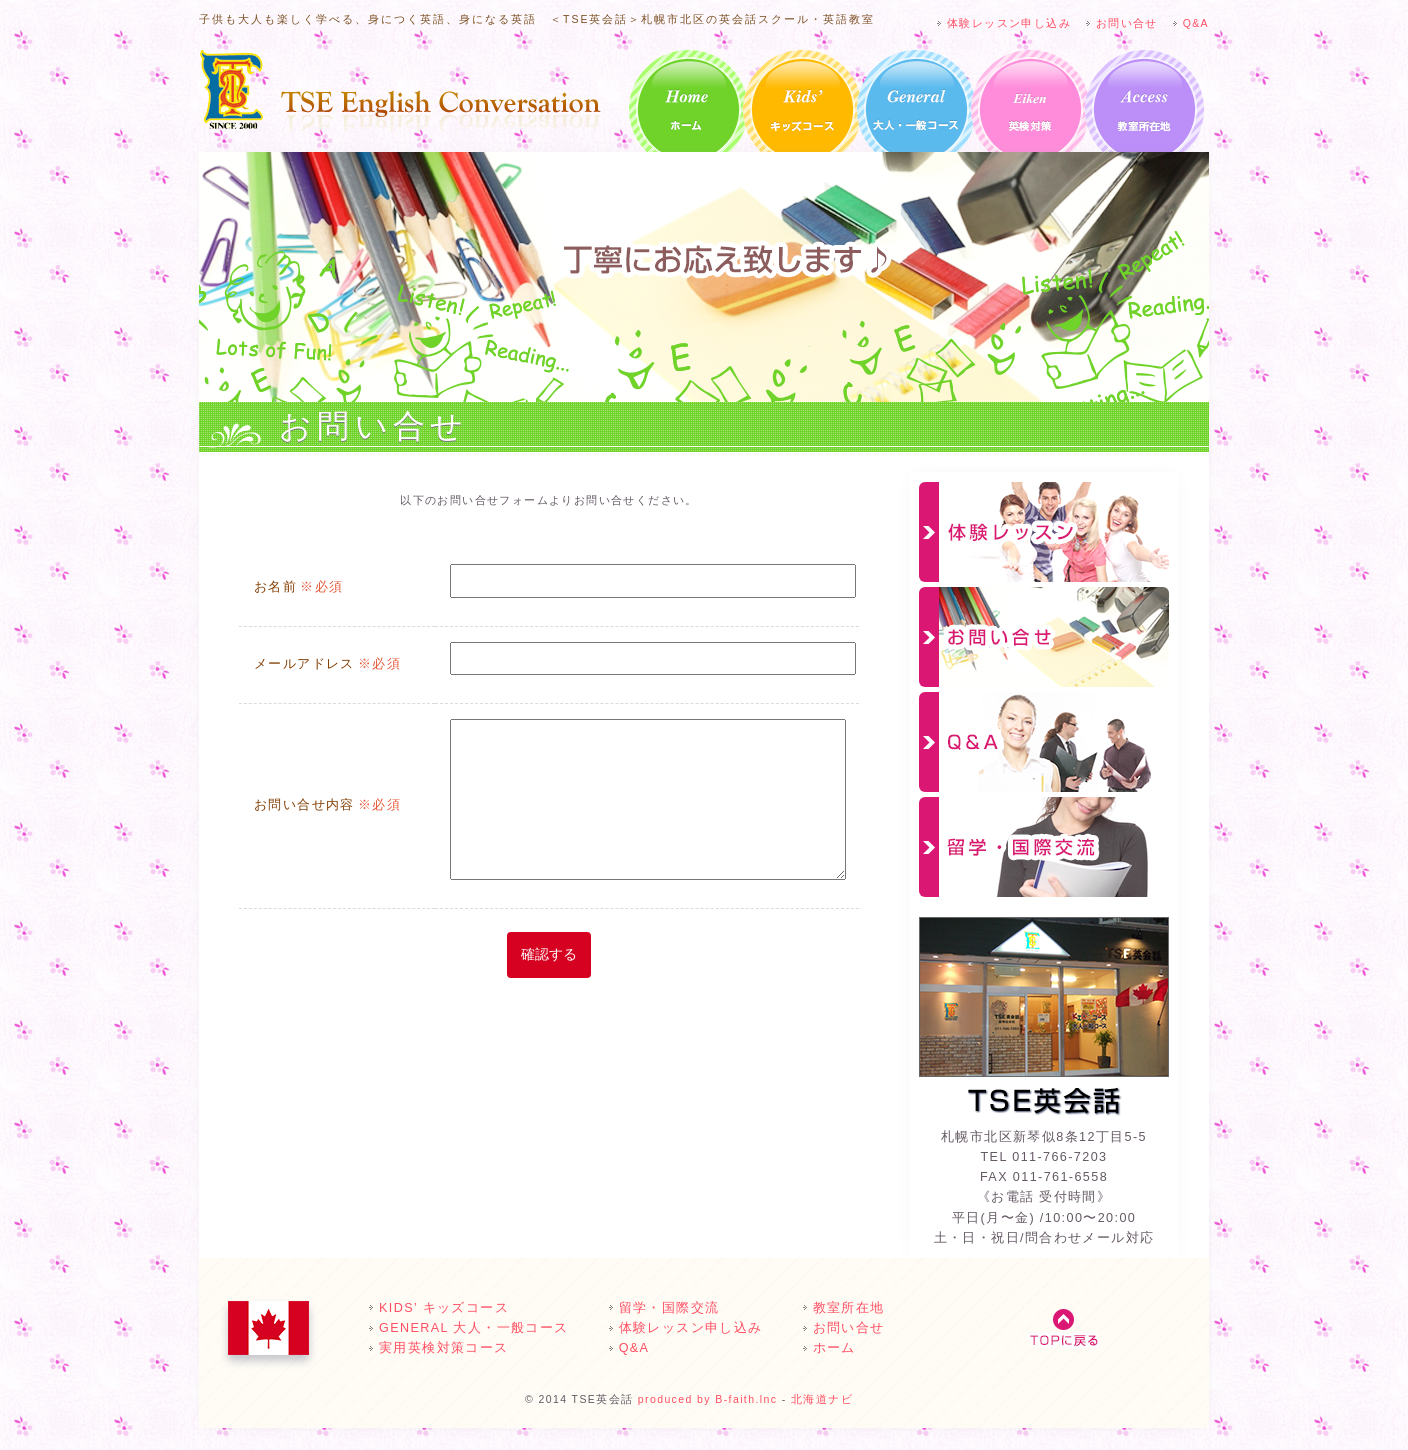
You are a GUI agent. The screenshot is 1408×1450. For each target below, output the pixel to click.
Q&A (1196, 23)
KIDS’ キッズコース (802, 109)
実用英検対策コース (444, 1348)
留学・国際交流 (1044, 847)
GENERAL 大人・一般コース (916, 109)
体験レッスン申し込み (1009, 23)
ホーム (688, 109)
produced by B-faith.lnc (708, 1399)
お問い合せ (1127, 23)
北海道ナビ (822, 1399)
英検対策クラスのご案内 (1030, 109)
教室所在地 (1144, 109)
